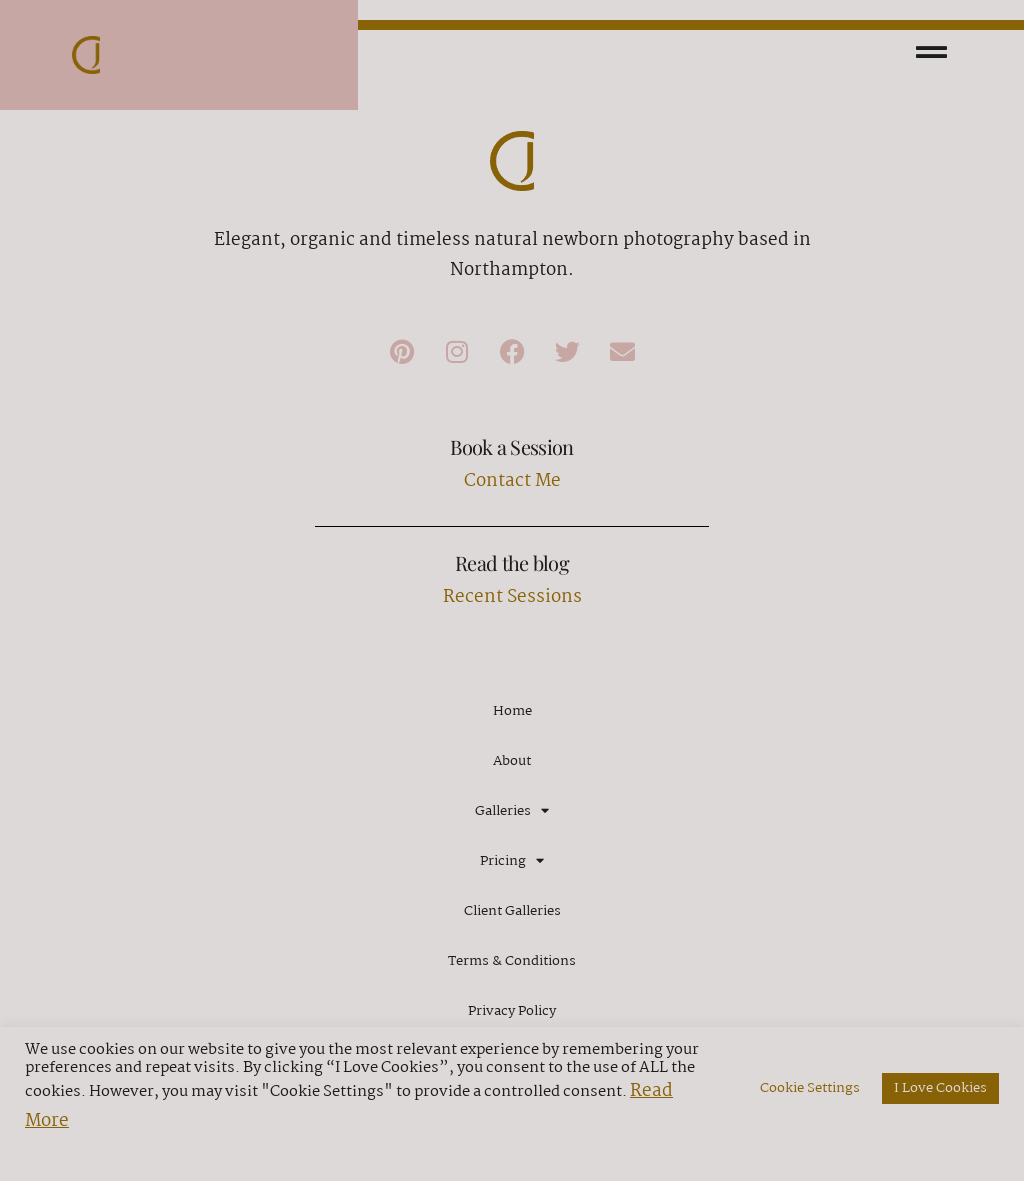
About (512, 761)
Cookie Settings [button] (810, 1088)
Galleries (512, 810)
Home (512, 711)
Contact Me (512, 481)
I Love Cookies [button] (940, 1088)
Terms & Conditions (512, 961)
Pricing (512, 860)
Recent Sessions (512, 597)
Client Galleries (512, 911)
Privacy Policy (512, 1011)
